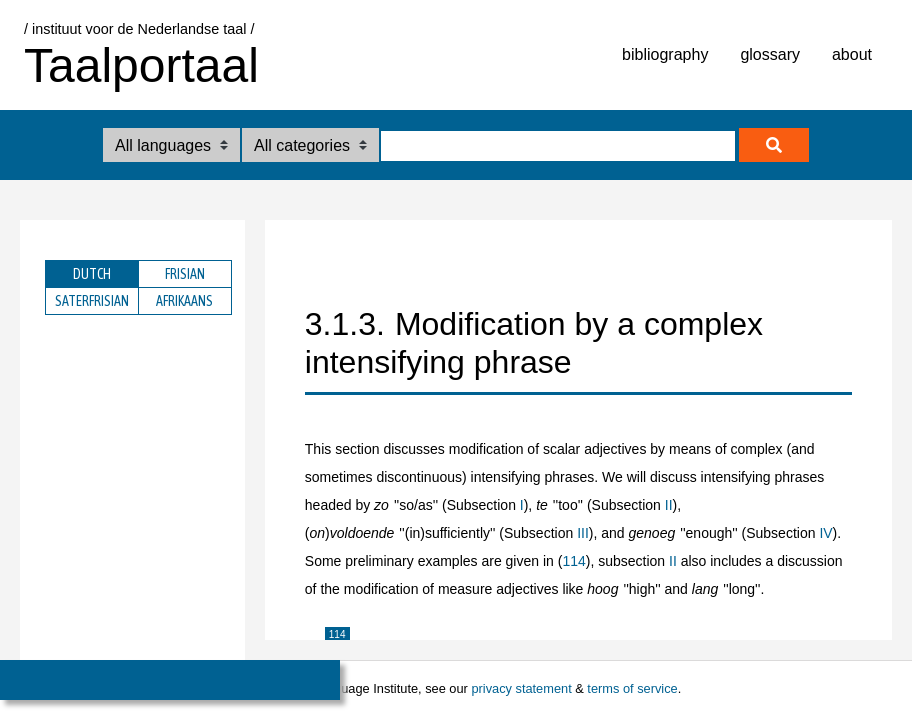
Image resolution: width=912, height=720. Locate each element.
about (852, 54)
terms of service (632, 688)
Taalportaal (141, 65)
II (669, 505)
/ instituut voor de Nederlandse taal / (139, 29)
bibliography (665, 54)
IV (825, 533)
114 (573, 561)
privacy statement (521, 688)
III (583, 533)
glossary (770, 54)
